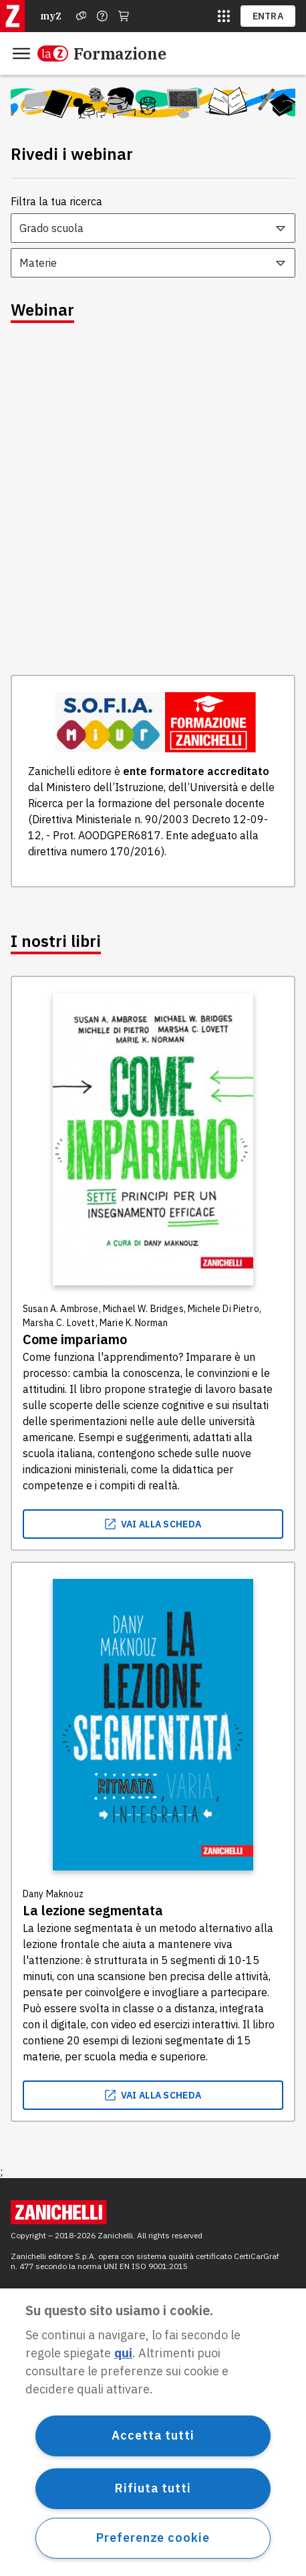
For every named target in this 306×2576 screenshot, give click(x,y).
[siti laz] (224, 16)
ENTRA (268, 16)
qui (123, 2353)
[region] (153, 2432)
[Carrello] (123, 16)
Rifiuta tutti (153, 2488)
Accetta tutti (153, 2435)
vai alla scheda (153, 1524)
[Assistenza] (81, 16)
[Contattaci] (102, 16)
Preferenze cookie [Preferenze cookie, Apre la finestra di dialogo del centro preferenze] (152, 2537)
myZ (50, 16)
